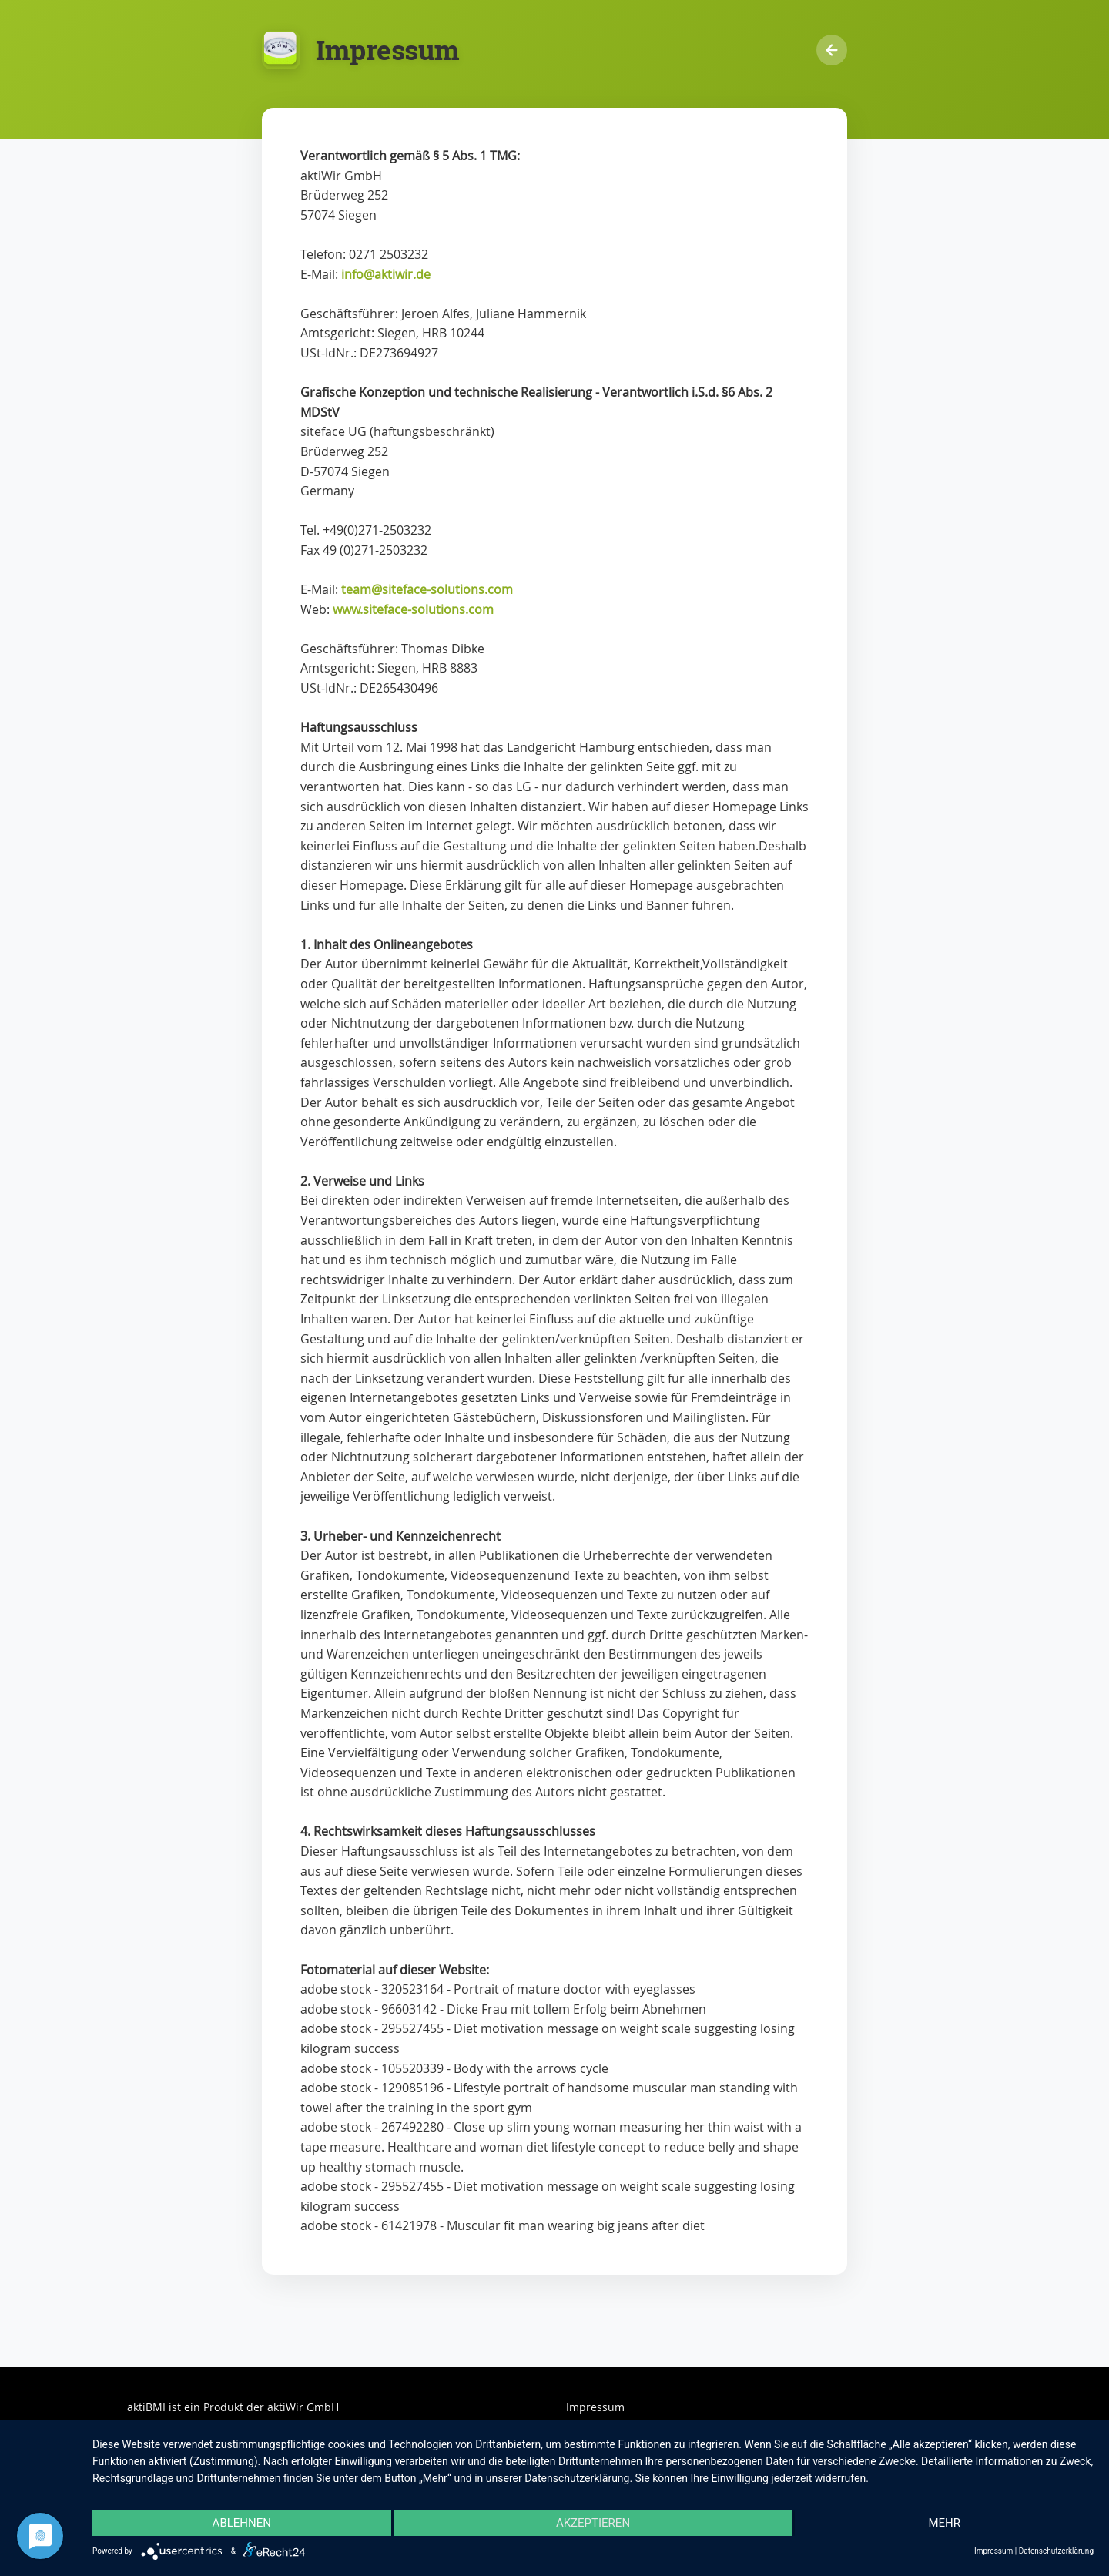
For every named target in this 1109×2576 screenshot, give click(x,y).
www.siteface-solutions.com (413, 609)
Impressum (595, 2407)
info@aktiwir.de (386, 274)
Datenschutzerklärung (1056, 2551)
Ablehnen (242, 2523)
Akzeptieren (593, 2523)
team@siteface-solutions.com (427, 589)
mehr (944, 2523)
